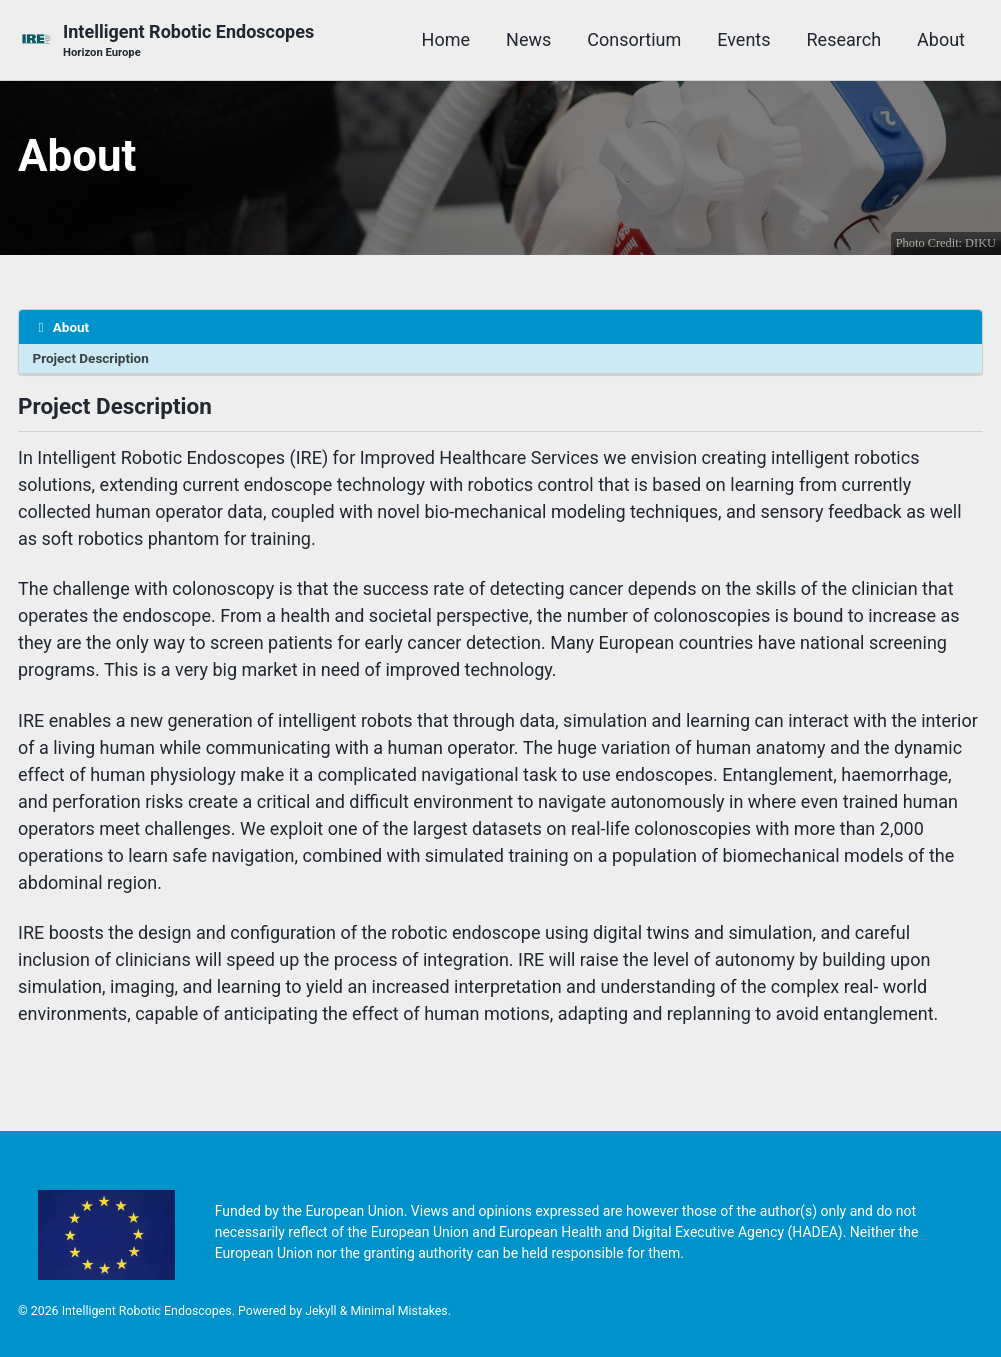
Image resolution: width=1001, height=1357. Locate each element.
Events (743, 39)
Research (844, 39)
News (528, 39)
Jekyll (321, 1311)
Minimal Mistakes (398, 1311)
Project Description (91, 358)
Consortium (634, 39)
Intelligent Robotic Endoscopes (188, 41)
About (941, 39)
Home (446, 39)
